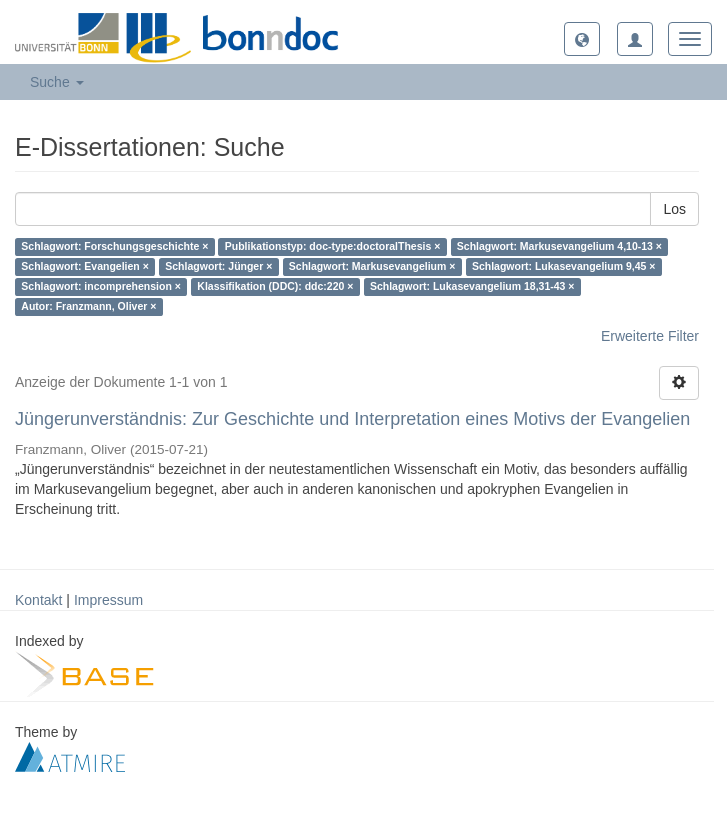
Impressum (108, 600)
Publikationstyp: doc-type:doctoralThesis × (333, 247)
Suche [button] (57, 82)
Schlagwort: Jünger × (218, 267)
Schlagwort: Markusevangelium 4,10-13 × (559, 247)
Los (674, 209)
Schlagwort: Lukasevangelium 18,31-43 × (472, 287)
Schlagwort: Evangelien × (85, 267)
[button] (582, 39)
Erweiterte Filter (650, 336)
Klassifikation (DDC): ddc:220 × (275, 287)
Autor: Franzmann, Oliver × (88, 307)
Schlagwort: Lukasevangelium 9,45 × (564, 267)
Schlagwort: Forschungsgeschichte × (114, 247)
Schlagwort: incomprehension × (101, 287)
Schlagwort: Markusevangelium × (372, 267)
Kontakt (38, 600)
